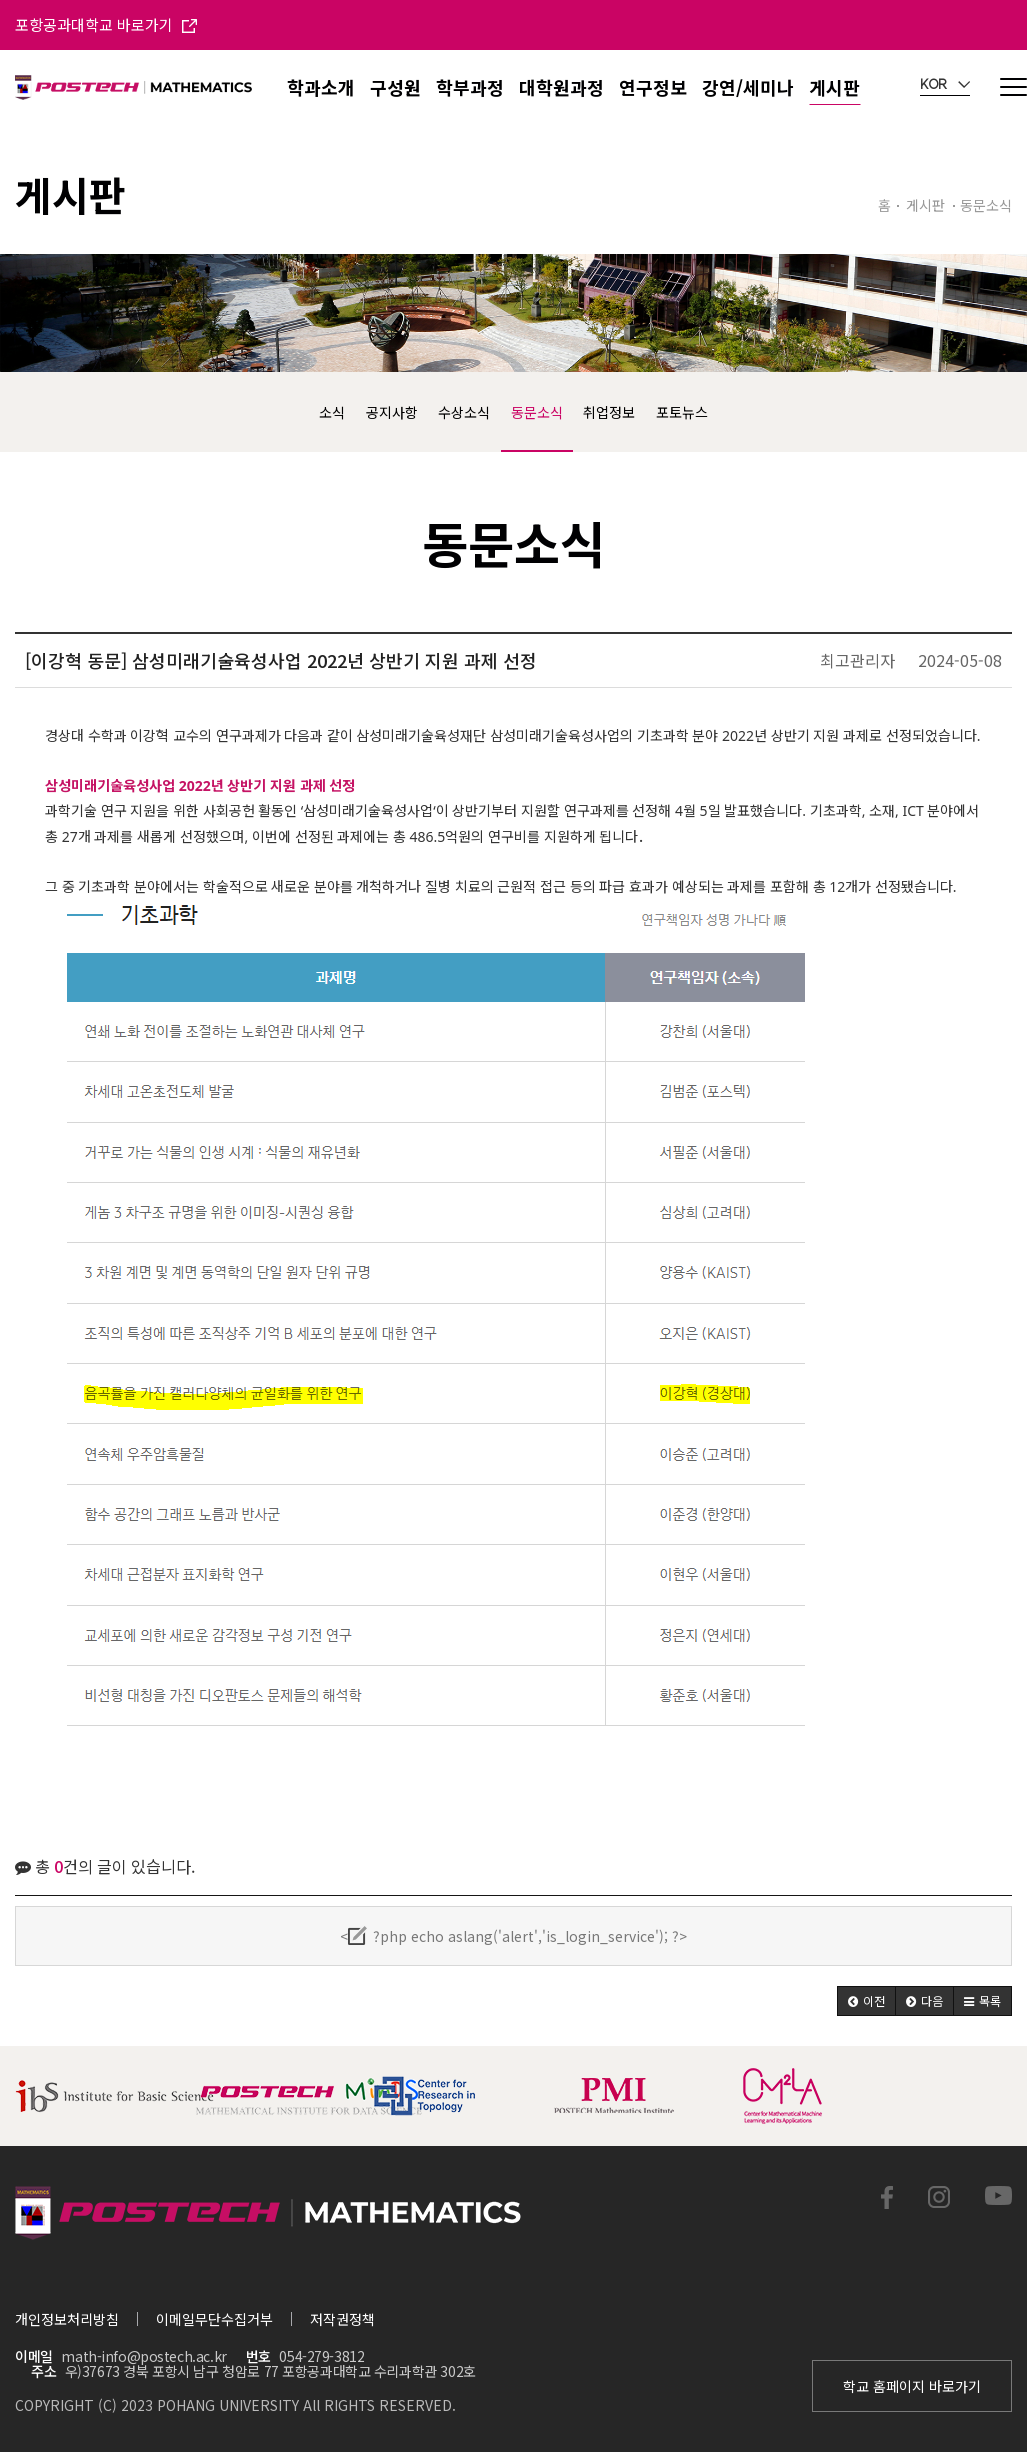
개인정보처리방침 (67, 2319)
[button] (866, 2001)
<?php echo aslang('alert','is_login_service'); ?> (513, 1936)
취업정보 (609, 412)
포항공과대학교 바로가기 (106, 24)
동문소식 (537, 412)
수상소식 (464, 412)
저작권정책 (342, 2319)
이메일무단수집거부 (214, 2319)
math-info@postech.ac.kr (143, 2356)
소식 (332, 412)
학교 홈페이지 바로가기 (912, 2386)
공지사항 (392, 412)
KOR (945, 85)
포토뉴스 (682, 412)
